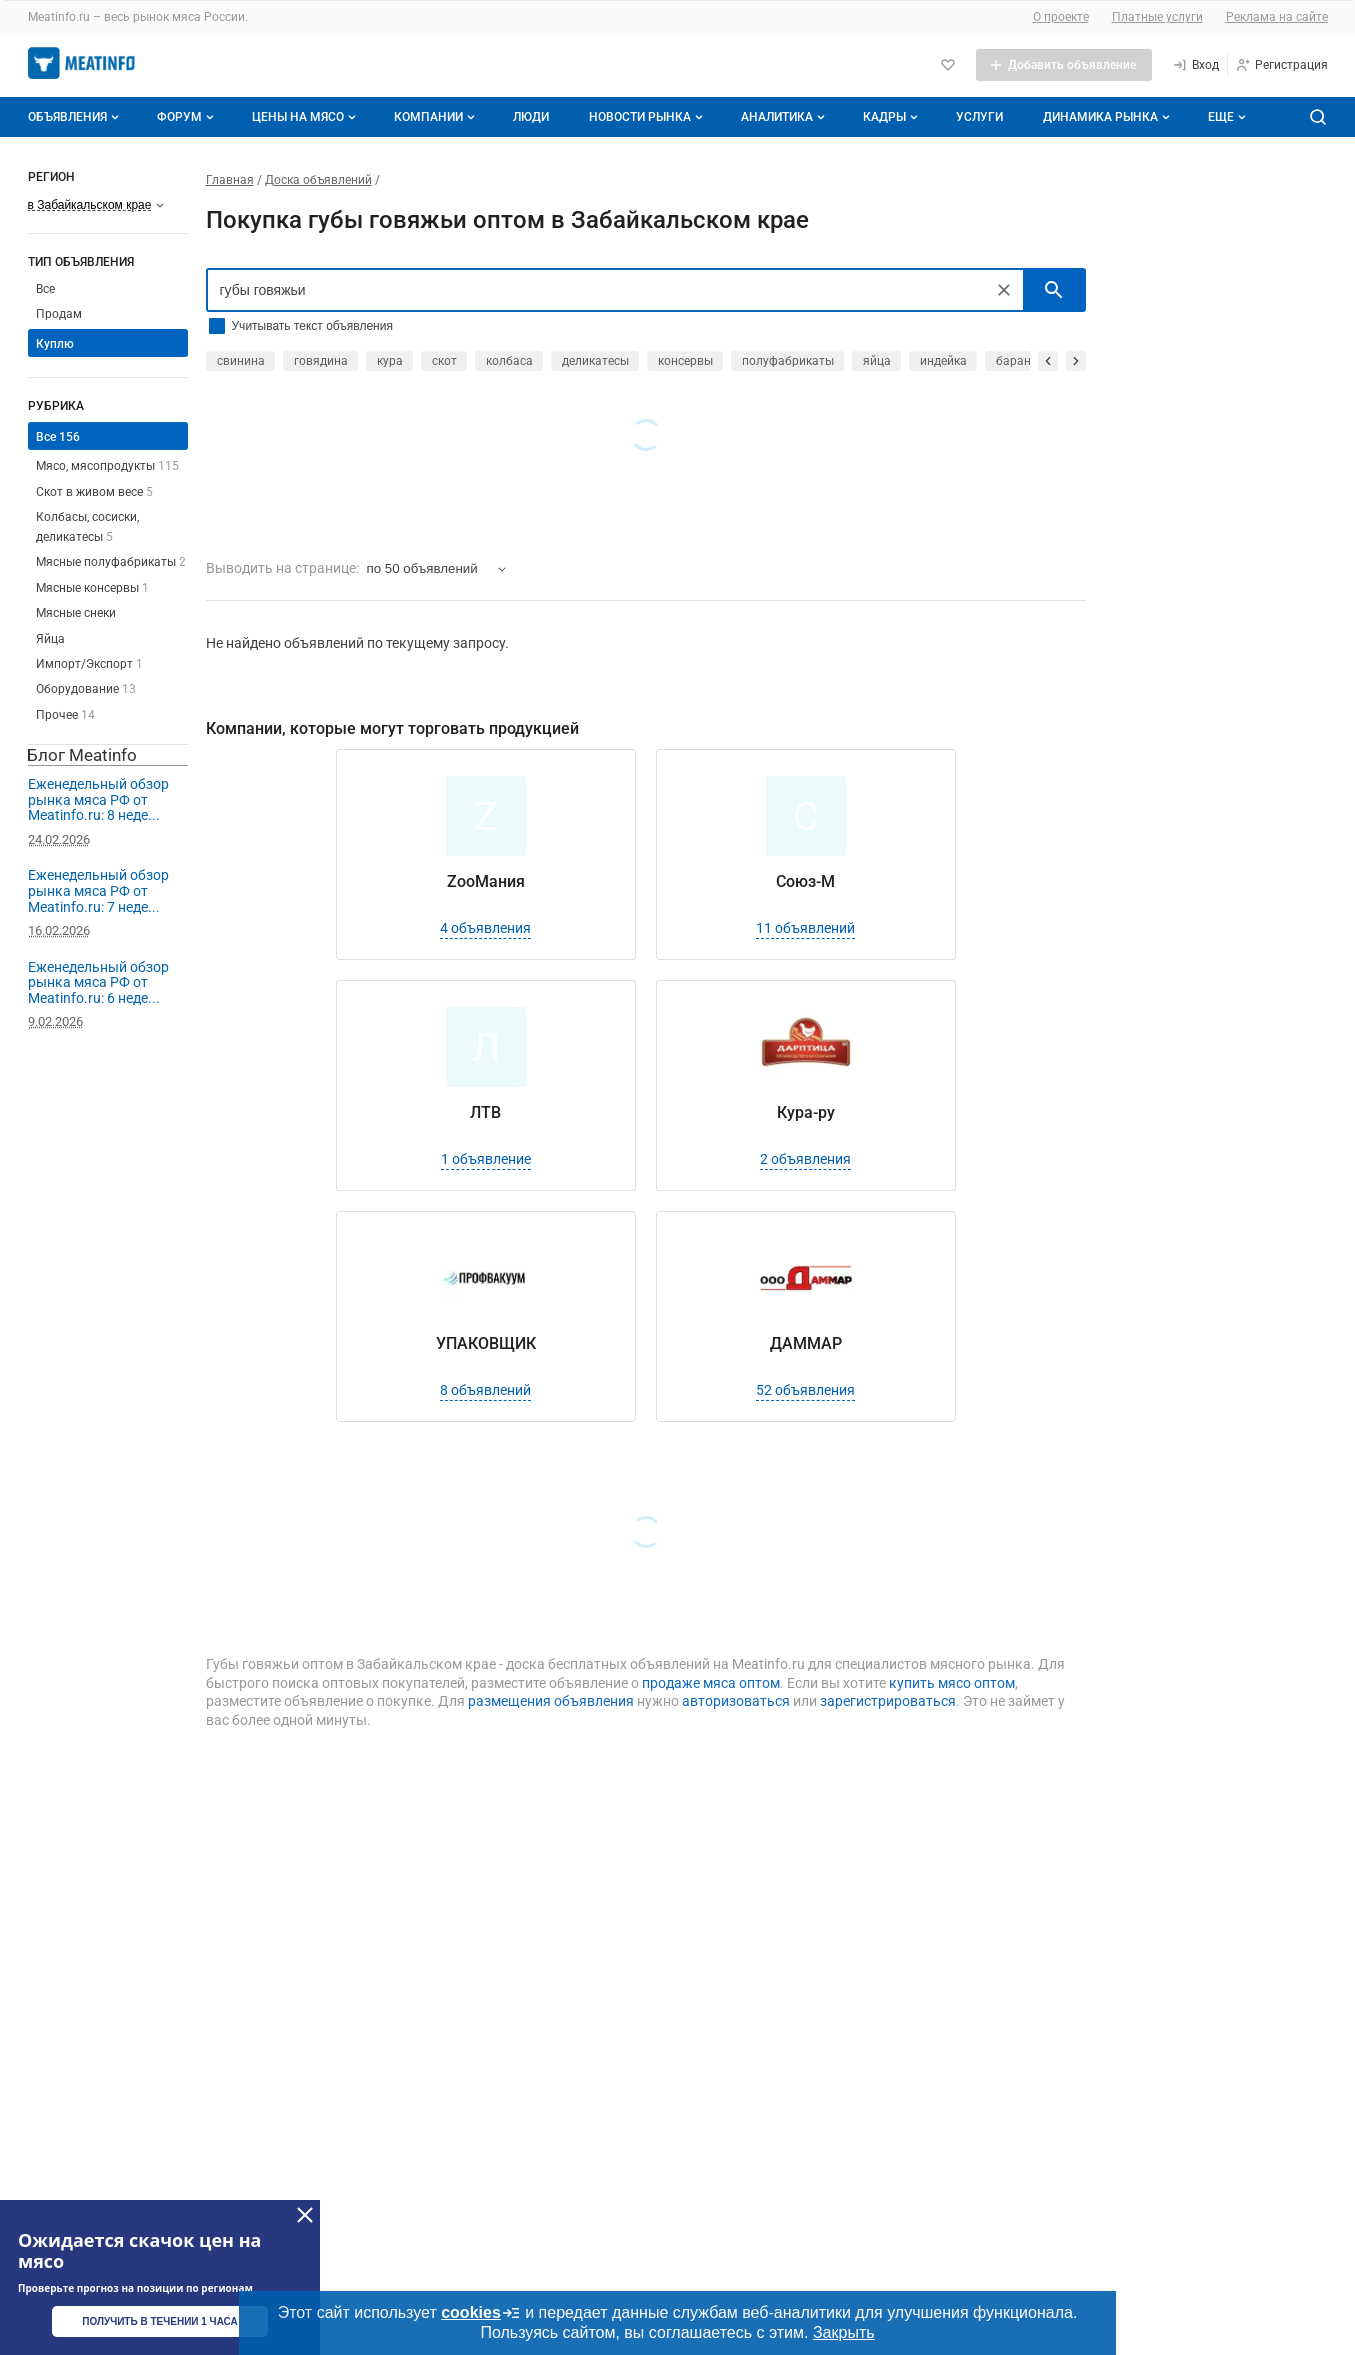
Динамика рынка (1108, 117)
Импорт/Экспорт (89, 664)
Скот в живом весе (94, 492)
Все (45, 289)
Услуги (979, 117)
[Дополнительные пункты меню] (1226, 117)
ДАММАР (806, 1343)
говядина (321, 361)
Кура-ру (806, 1112)
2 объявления (805, 1159)
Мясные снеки (76, 613)
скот (444, 361)
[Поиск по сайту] (1318, 117)
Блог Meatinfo (82, 755)
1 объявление (486, 1159)
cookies (481, 2313)
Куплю (55, 344)
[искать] (1054, 290)
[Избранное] (948, 65)
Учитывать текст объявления (312, 326)
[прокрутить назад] (1048, 361)
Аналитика (785, 117)
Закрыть (844, 2332)
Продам (59, 314)
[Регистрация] (1281, 65)
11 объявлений (805, 928)
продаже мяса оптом (711, 1683)
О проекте (1061, 17)
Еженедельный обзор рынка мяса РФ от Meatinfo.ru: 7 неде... (98, 890)
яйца (877, 361)
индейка (943, 361)
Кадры (892, 117)
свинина (241, 361)
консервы (685, 361)
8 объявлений (485, 1390)
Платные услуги (1157, 17)
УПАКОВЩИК (486, 1343)
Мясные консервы (92, 588)
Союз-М (805, 881)
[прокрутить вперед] (1076, 361)
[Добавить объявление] (1064, 65)
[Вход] (1195, 65)
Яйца (50, 639)
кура (390, 361)
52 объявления (805, 1390)
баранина (1024, 361)
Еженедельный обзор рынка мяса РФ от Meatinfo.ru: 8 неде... (98, 799)
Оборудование (86, 689)
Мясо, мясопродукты (107, 466)
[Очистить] (1004, 290)
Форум (187, 117)
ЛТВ (485, 1112)
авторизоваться (736, 1701)
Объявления (75, 117)
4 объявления (485, 928)
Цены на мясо (306, 117)
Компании (436, 117)
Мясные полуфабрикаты (111, 562)
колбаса (509, 361)
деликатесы (595, 361)
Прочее (65, 715)
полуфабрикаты (788, 361)
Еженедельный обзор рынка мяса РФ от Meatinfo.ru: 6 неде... (98, 982)
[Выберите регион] (96, 205)
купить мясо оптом (952, 1683)
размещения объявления (551, 1701)
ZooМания (486, 881)
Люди (531, 117)
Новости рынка (648, 117)
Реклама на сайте (1277, 17)
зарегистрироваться (888, 1701)
